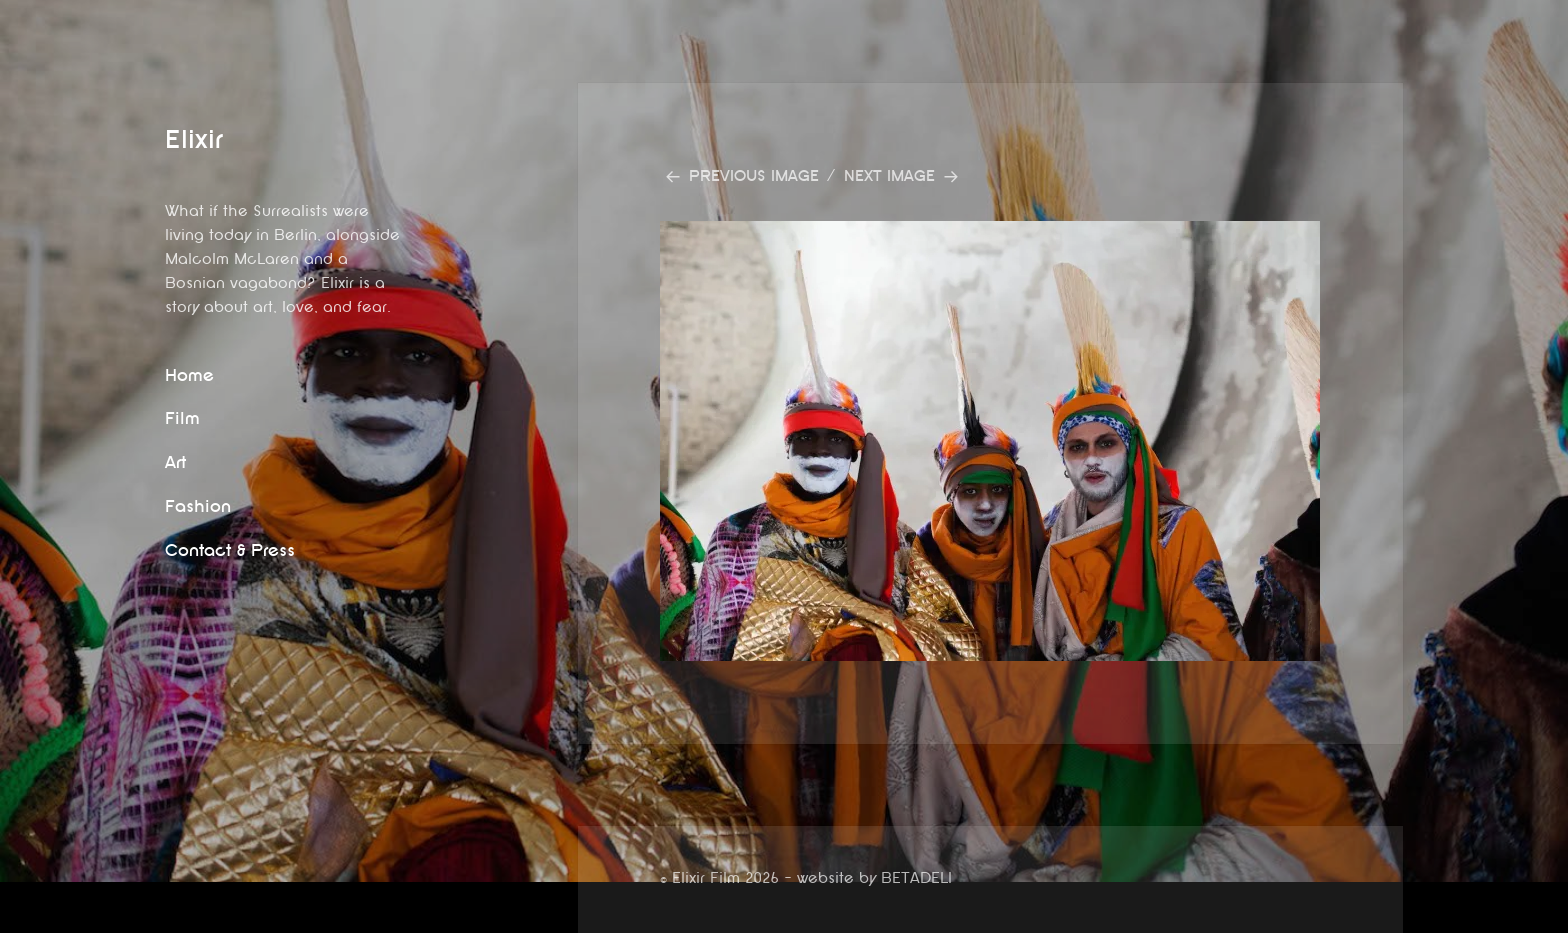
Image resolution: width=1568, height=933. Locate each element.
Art (175, 462)
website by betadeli (15, 918)
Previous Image (754, 176)
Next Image (889, 176)
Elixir (194, 139)
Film (182, 418)
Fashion (198, 506)
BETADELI (916, 878)
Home (189, 375)
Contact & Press (230, 550)
